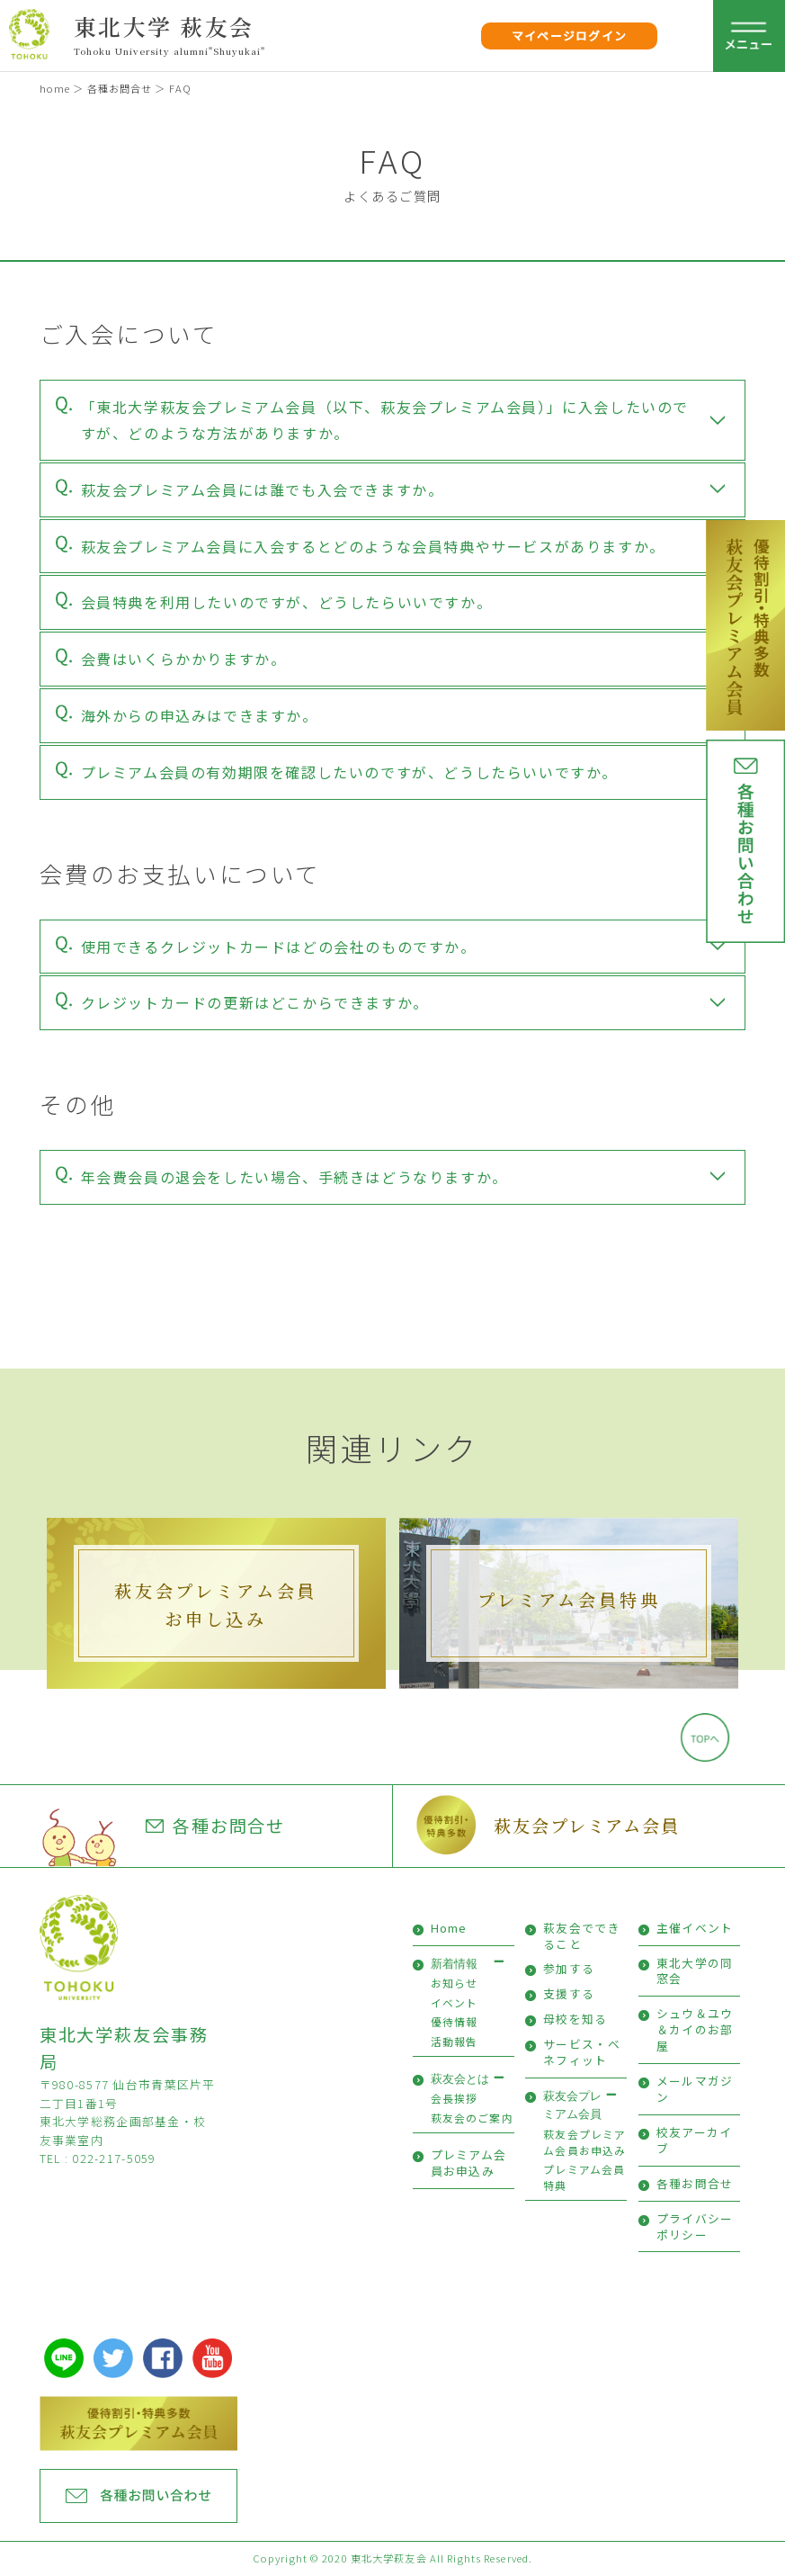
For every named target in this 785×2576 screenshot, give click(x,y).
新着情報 (454, 1963)
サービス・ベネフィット (581, 2052)
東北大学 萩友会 (164, 26)
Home (449, 1927)
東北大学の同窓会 (695, 1971)
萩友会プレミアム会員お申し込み (215, 1604)
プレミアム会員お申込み (469, 2162)
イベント (454, 2002)
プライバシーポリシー (695, 2226)
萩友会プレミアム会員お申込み (584, 2142)
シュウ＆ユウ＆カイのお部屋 (695, 2029)
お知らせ (454, 1982)
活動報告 (454, 2041)
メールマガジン (695, 2088)
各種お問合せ (120, 88)
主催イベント (695, 1927)
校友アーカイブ (694, 2140)
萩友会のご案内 (472, 2117)
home (55, 88)
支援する (568, 1993)
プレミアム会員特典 (569, 1599)
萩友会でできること (581, 1935)
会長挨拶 (454, 2097)
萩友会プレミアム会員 (587, 1825)
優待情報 (454, 2021)
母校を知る (575, 2018)
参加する (568, 1968)
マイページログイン (570, 35)
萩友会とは (460, 2079)
